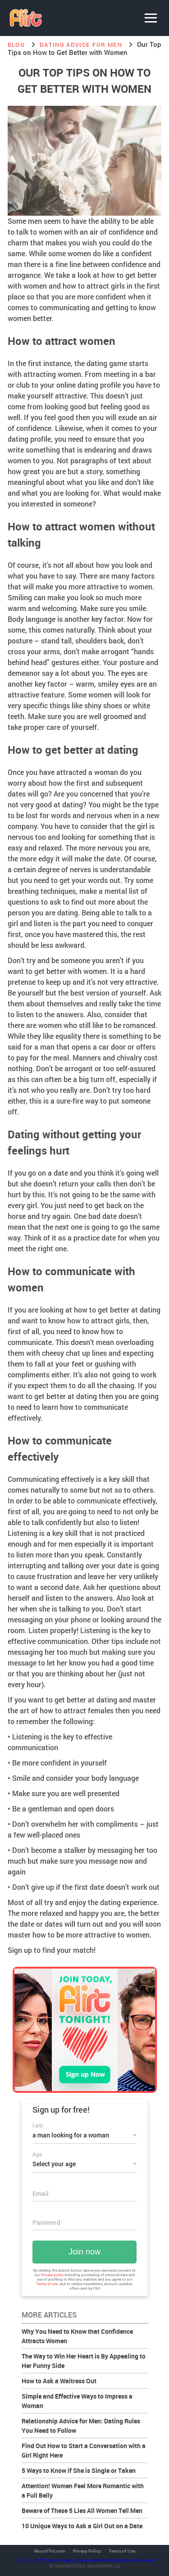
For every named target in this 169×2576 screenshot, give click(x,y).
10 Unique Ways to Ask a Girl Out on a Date (82, 2526)
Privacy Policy (87, 2551)
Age (37, 2154)
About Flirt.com (49, 2551)
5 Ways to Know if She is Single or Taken (79, 2470)
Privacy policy (52, 2275)
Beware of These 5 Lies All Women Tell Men (82, 2510)
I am (37, 2125)
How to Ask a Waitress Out (59, 2381)
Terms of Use (122, 2551)
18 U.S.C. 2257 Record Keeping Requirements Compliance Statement (84, 2560)
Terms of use (47, 2284)
